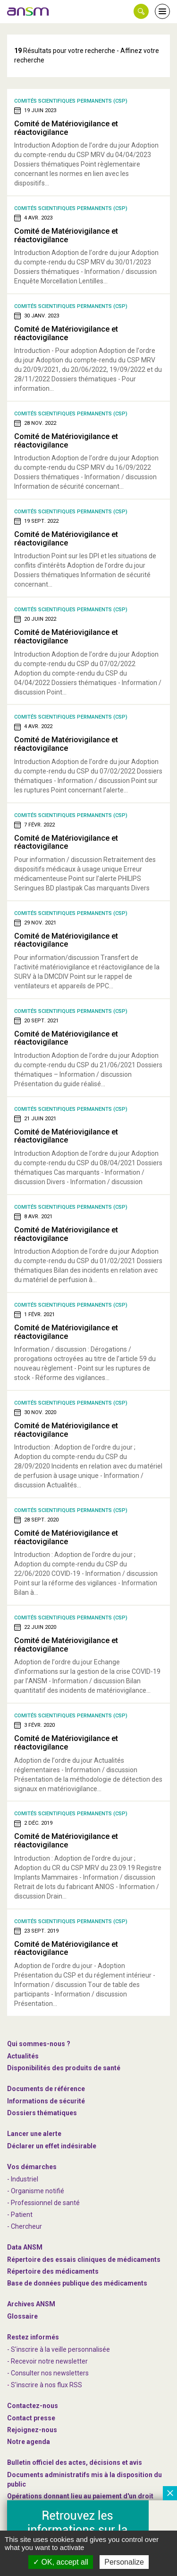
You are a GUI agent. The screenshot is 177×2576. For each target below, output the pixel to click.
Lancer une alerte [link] (34, 2133)
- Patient (20, 2214)
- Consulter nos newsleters (48, 2373)
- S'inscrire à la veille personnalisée (58, 2349)
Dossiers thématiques (42, 2113)
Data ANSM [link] (24, 2247)
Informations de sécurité (46, 2101)
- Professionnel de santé (43, 2203)
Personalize (124, 2562)
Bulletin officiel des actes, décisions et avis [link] (74, 2462)
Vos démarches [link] (32, 2167)
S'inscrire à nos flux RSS (46, 2385)
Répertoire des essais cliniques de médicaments (83, 2259)
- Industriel (22, 2179)
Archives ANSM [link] (31, 2304)
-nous (32, 2430)
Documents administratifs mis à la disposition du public (84, 2479)
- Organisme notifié (35, 2191)
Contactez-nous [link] (32, 2405)
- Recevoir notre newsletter (47, 2361)
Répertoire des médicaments (53, 2271)
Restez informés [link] (33, 2337)
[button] (141, 11)
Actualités (23, 2056)
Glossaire (22, 2316)
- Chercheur (24, 2226)
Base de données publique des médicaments (77, 2283)
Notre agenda (28, 2441)
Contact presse (31, 2418)
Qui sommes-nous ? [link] (38, 2044)
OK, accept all (60, 2562)
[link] (28, 11)
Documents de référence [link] (46, 2088)
